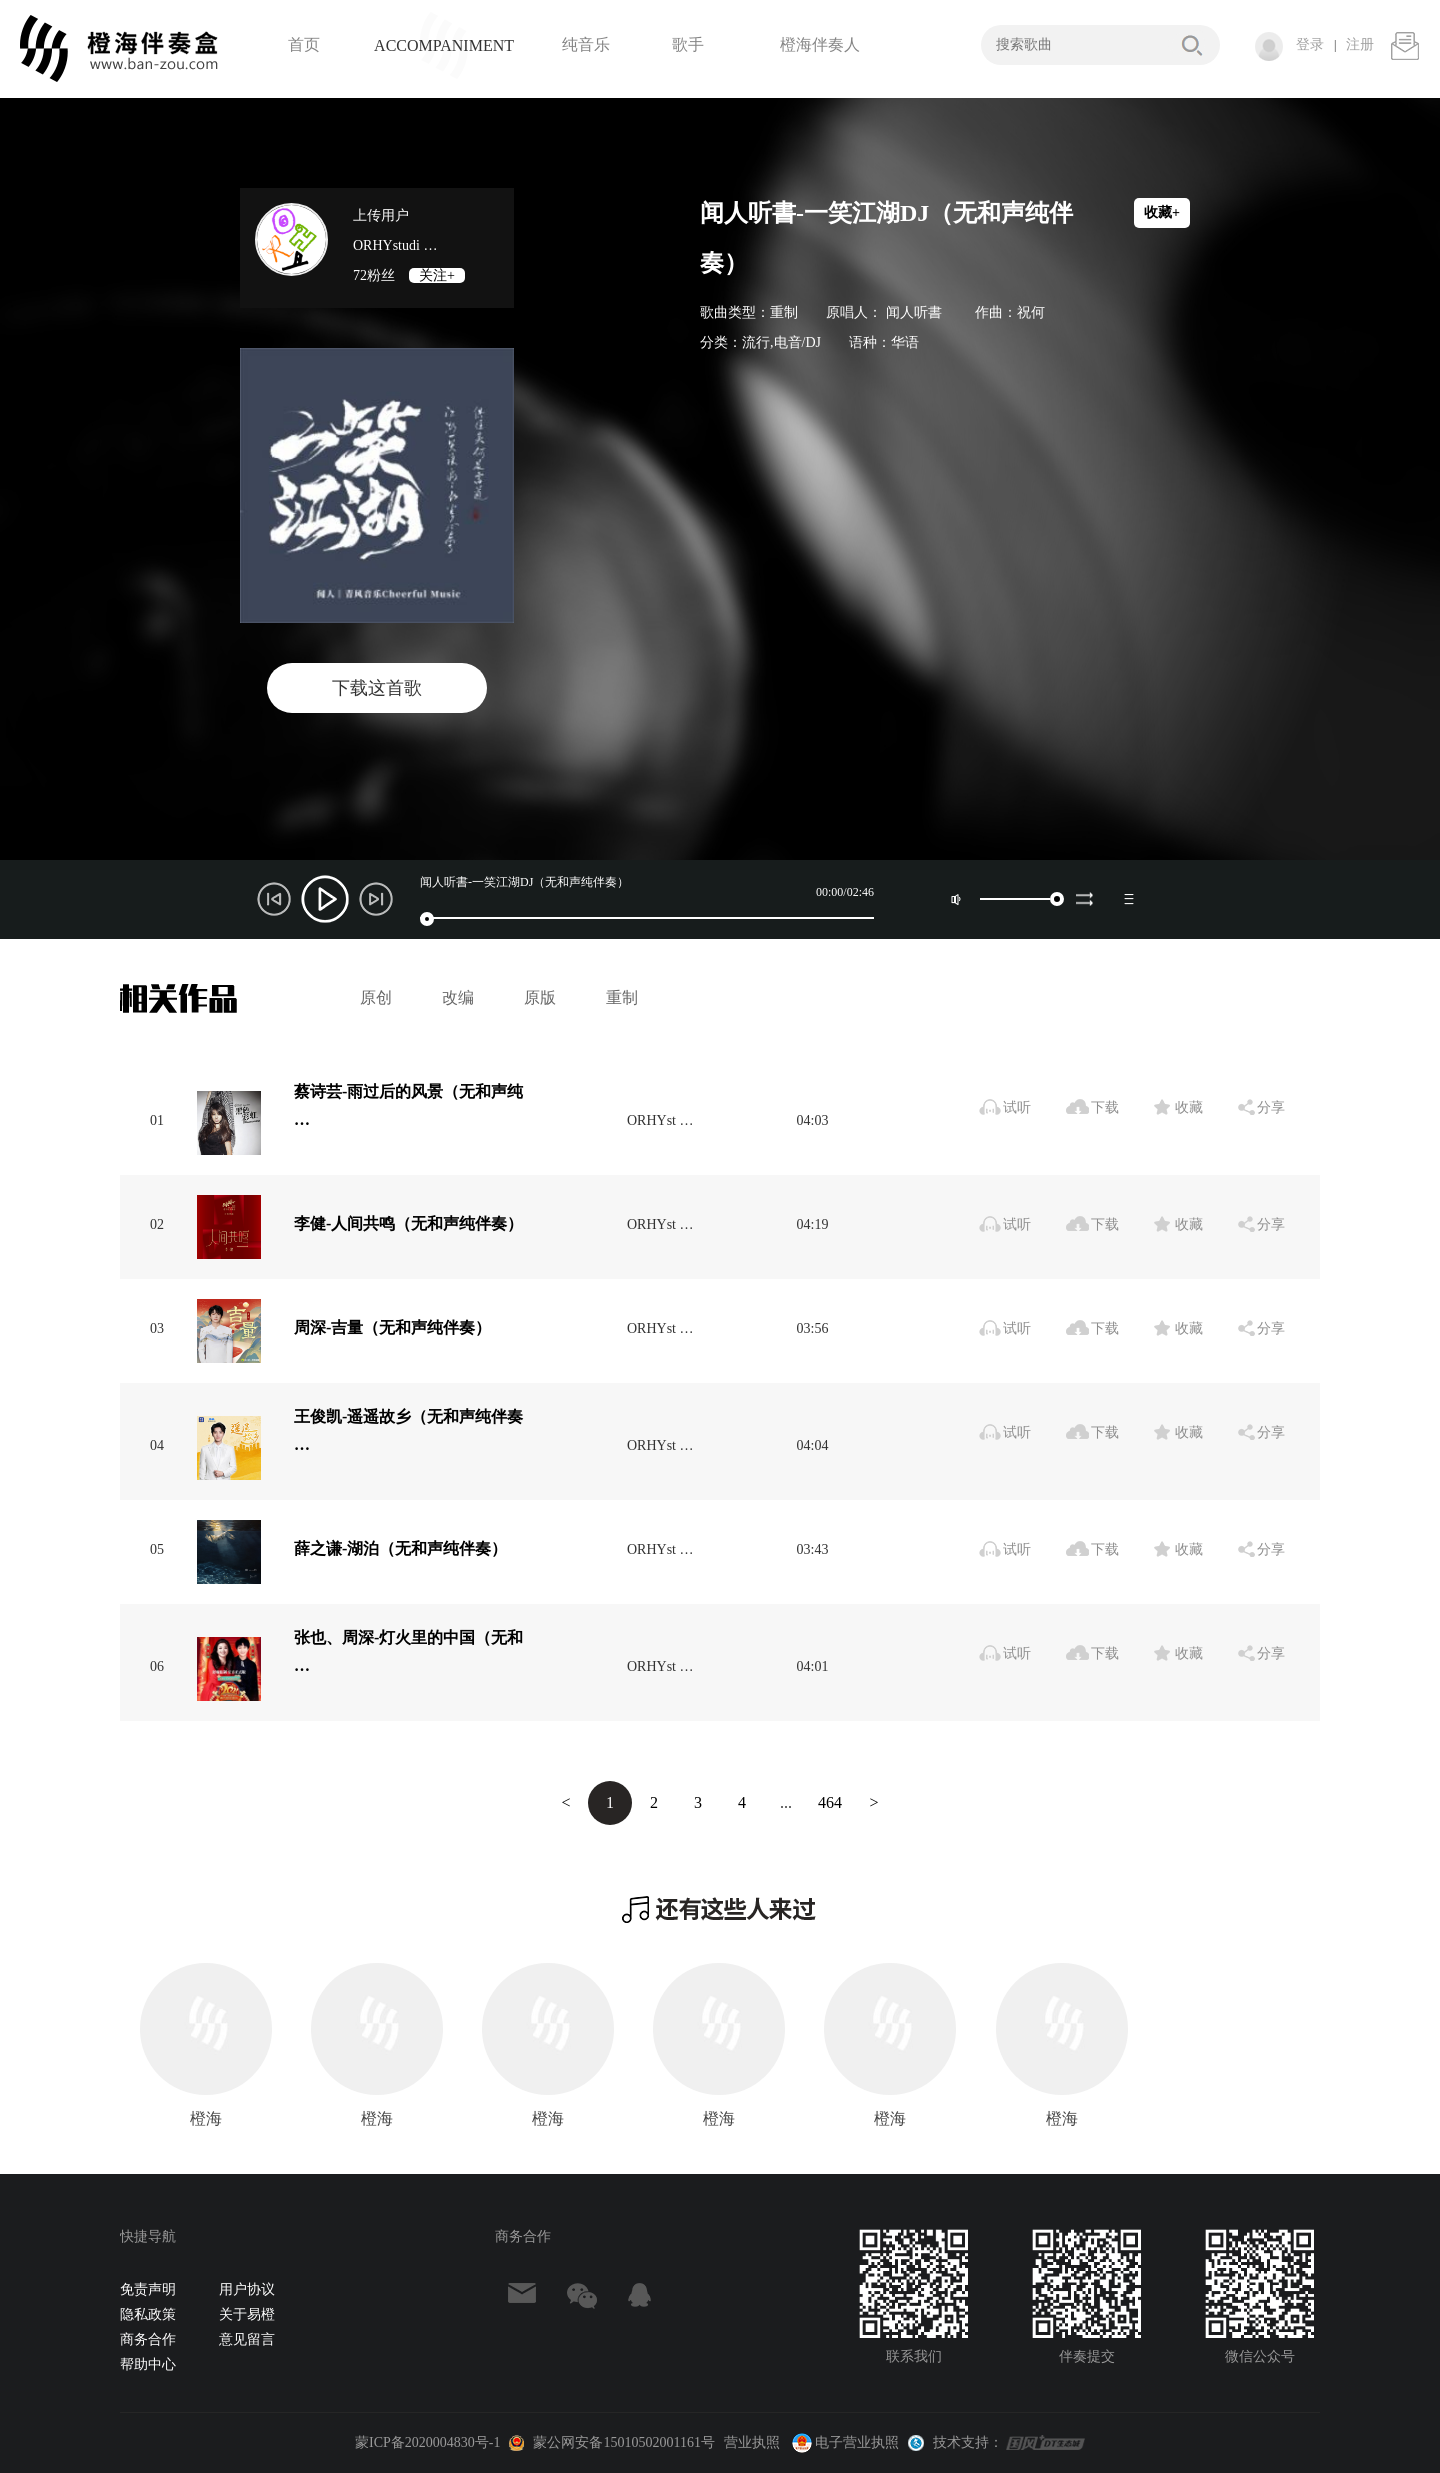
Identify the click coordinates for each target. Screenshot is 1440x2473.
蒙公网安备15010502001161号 (623, 2442)
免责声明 (148, 2289)
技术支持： (968, 2442)
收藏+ (1162, 212)
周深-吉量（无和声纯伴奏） (392, 1327)
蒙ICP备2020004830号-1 (427, 2442)
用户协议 (247, 2289)
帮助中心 (148, 2364)
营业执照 (752, 2442)
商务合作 (148, 2339)
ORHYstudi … (395, 245)
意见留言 (247, 2339)
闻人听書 (914, 312)
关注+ (437, 275)
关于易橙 (247, 2314)
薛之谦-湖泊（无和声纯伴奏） (400, 1548)
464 (830, 1802)
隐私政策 (148, 2314)
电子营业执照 (844, 2442)
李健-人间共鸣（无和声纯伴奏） (408, 1223)
